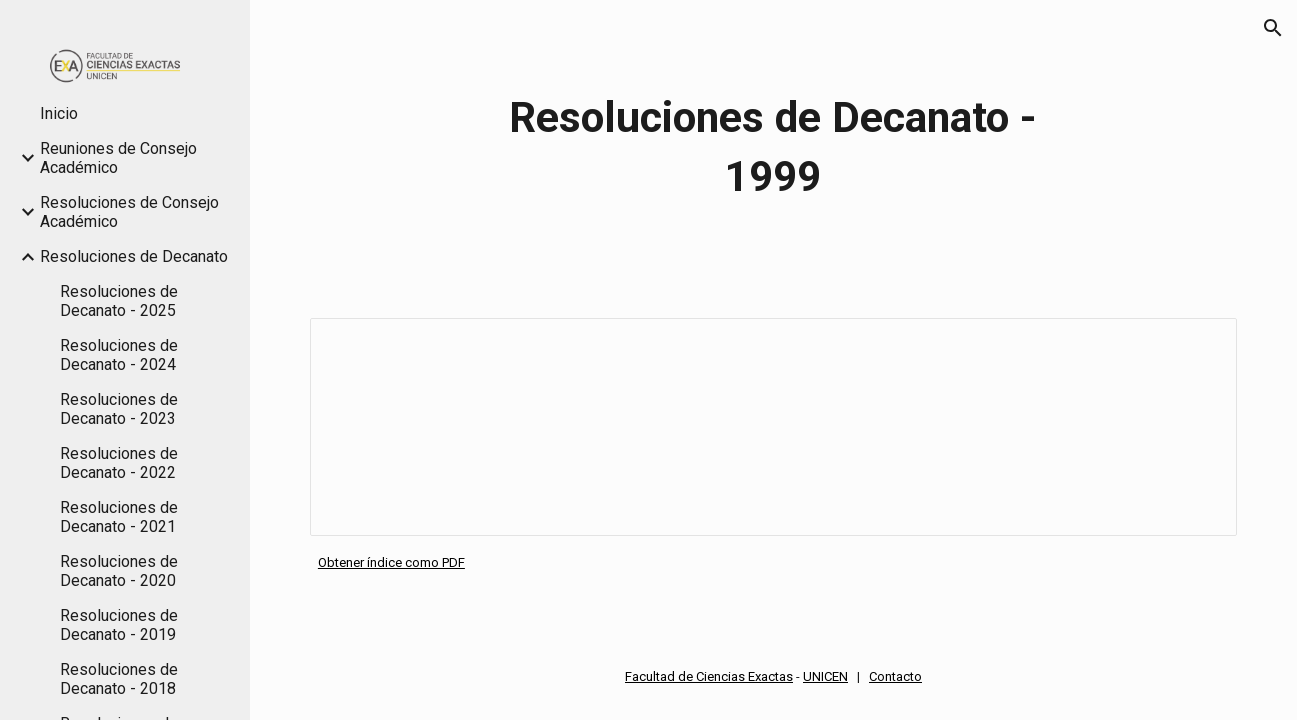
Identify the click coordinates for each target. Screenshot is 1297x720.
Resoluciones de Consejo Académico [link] (129, 212)
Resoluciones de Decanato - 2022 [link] (119, 463)
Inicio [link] (59, 113)
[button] (1273, 28)
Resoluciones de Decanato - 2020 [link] (119, 571)
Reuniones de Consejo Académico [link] (118, 158)
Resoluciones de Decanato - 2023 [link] (119, 409)
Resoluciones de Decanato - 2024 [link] (119, 355)
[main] (773, 147)
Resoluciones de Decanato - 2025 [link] (119, 301)
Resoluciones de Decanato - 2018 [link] (119, 679)
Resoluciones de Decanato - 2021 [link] (119, 517)
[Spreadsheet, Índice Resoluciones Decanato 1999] (773, 427)
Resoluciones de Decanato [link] (134, 256)
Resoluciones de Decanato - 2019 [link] (119, 625)
